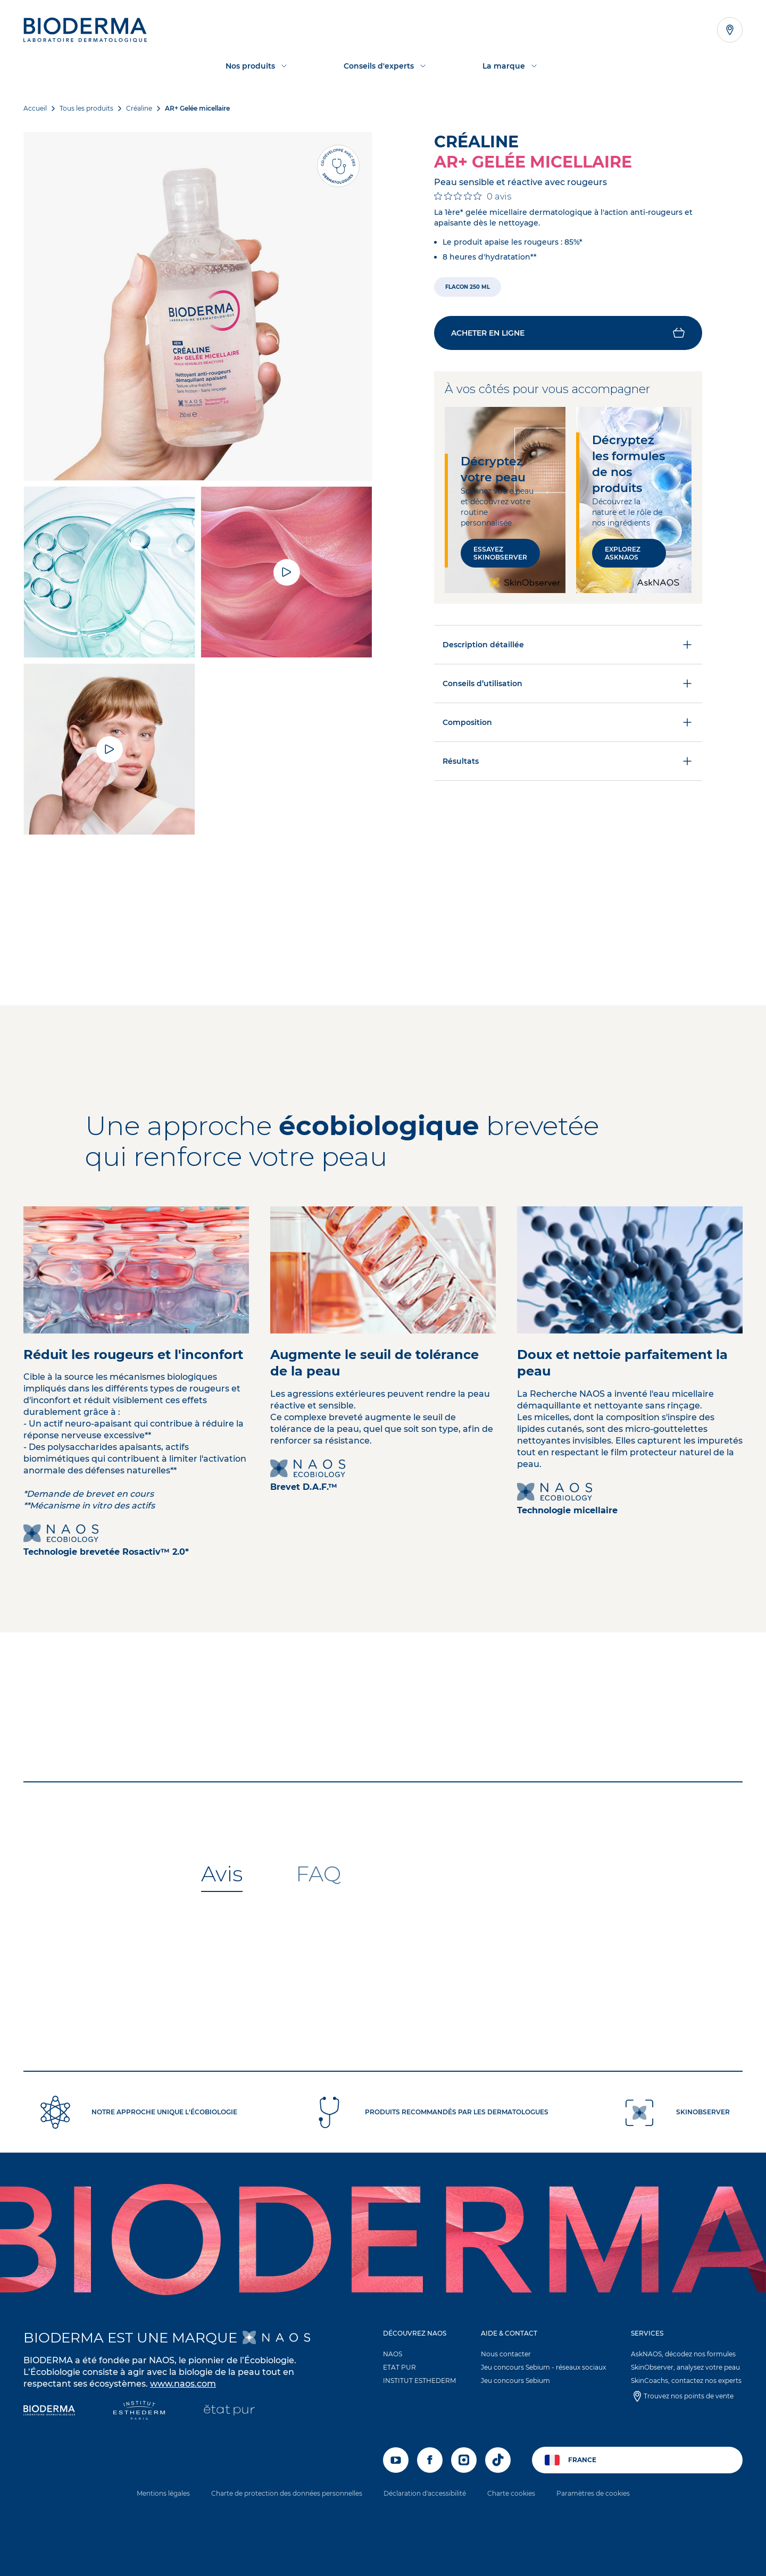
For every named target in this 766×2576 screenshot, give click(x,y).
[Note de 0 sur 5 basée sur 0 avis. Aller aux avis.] (472, 196)
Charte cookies (511, 2493)
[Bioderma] (49, 2411)
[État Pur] (229, 2411)
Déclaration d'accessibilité (425, 2493)
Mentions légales (163, 2493)
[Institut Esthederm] (139, 2411)
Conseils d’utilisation (568, 683)
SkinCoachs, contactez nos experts (686, 2381)
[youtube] (396, 2460)
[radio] (467, 287)
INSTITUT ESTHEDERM (419, 2381)
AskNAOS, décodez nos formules (683, 2354)
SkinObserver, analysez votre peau (685, 2367)
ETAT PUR (399, 2367)
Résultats (568, 761)
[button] (568, 333)
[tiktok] (498, 2460)
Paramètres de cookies (593, 2493)
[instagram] (464, 2460)
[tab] (222, 1874)
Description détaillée (568, 644)
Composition (568, 722)
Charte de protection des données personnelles (286, 2493)
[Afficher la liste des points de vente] (730, 30)
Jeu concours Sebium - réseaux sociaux (543, 2367)
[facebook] (430, 2460)
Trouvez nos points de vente (689, 2396)
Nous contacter (506, 2354)
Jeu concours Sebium (515, 2381)
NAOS (392, 2354)
